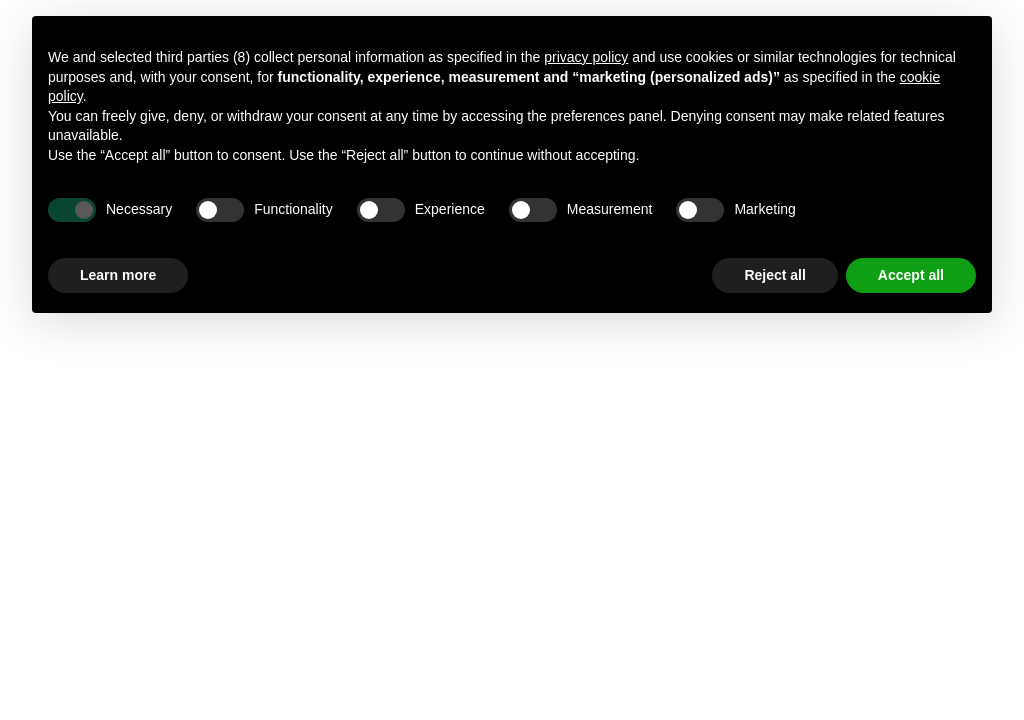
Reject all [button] (774, 275)
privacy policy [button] (586, 57)
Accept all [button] (911, 275)
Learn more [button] (118, 275)
